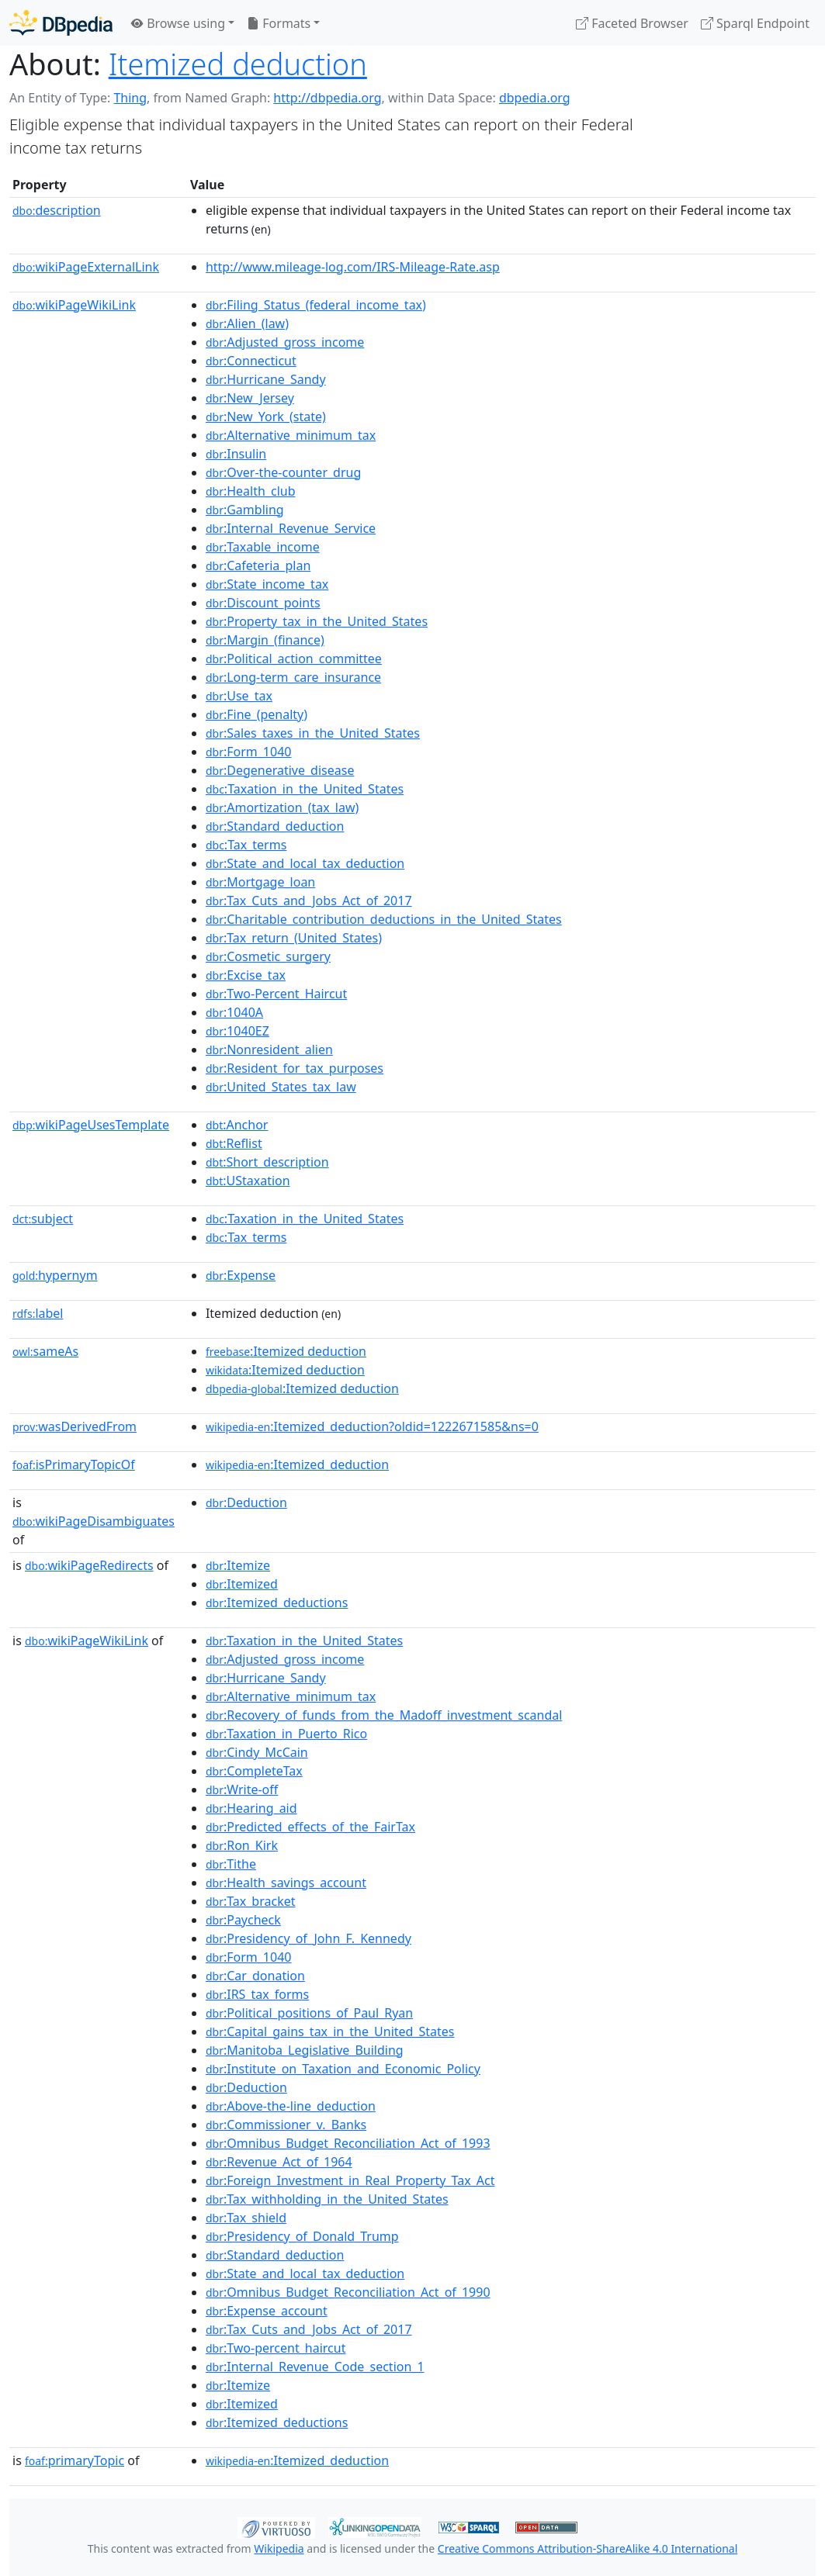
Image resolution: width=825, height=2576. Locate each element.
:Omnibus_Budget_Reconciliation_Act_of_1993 (348, 2143)
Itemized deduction (238, 63)
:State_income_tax (267, 584)
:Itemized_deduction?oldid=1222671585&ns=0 (372, 1426)
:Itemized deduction (286, 1351)
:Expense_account (267, 2310)
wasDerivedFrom (74, 1426)
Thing (130, 97)
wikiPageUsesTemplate (90, 1124)
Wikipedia (278, 2548)
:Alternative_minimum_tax (291, 435)
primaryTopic (74, 2460)
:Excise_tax (246, 975)
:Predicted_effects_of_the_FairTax (310, 1826)
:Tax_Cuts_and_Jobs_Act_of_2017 (309, 900)
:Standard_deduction (275, 826)
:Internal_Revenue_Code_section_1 (315, 2366)
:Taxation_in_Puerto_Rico (286, 1733)
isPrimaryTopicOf (73, 1464)
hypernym (55, 1275)
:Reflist (234, 1143)
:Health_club (251, 491)
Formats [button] (278, 23)
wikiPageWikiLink (74, 304)
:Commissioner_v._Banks (286, 2124)
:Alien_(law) (247, 323)
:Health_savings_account (286, 1882)
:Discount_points (263, 602)
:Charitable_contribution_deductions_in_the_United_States (384, 919)
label (38, 1313)
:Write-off (242, 1789)
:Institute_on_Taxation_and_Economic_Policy (343, 2068)
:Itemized (242, 1583)
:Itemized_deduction (297, 1464)
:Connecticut (251, 360)
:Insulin (236, 453)
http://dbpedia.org (327, 97)
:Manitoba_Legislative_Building (305, 2050)
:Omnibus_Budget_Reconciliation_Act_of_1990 (348, 2292)
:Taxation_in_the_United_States (305, 788)
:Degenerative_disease (280, 770)
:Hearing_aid (251, 1808)
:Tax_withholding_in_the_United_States (327, 2199)
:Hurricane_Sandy (266, 379)
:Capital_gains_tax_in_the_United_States (330, 2031)
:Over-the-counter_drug (283, 472)
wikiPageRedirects (89, 1565)
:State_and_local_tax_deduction (305, 863)
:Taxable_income (263, 546)
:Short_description (267, 1161)
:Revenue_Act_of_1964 (279, 2161)
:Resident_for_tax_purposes (294, 1068)
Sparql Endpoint (755, 23)
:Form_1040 (249, 751)
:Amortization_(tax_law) (282, 807)
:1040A (234, 1012)
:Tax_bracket (251, 1901)
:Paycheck (243, 1919)
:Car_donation (255, 1975)
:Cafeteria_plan (258, 565)
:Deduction (246, 1502)
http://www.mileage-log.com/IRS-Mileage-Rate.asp (353, 266)
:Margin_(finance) (265, 639)
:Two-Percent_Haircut (276, 993)
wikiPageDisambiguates (93, 1521)
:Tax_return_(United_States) (294, 937)
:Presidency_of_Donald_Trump (302, 2236)
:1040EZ (237, 1030)
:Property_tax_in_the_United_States (317, 621)
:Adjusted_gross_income (285, 342)
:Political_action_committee (294, 658)
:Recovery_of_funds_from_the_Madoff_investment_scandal (384, 1715)
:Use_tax (239, 695)
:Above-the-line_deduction (291, 2105)
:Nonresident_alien (269, 1049)
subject (42, 1218)
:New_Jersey (250, 397)
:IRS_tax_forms (257, 1994)
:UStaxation (248, 1180)
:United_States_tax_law (281, 1086)
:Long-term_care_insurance (293, 677)
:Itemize (238, 1565)
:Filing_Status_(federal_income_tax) (316, 304)
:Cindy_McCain (257, 1752)
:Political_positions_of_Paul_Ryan (309, 2012)
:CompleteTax (254, 1770)
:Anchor (237, 1124)
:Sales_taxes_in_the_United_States (313, 733)
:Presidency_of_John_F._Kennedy (308, 1938)
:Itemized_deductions (277, 1602)
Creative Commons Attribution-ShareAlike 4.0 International (587, 2548)
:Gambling (245, 509)
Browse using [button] (178, 23)
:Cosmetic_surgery (268, 956)
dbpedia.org (534, 97)
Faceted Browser (632, 23)
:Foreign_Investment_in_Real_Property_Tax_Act (350, 2180)
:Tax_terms (246, 844)
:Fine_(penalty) (256, 714)
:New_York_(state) (266, 416)
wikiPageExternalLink (85, 266)
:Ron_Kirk (242, 1845)
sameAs (45, 1351)
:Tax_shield (246, 2217)
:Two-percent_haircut (276, 2347)
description (56, 210)
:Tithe (231, 1863)
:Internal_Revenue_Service (291, 528)
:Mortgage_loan (260, 881)
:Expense (241, 1275)
